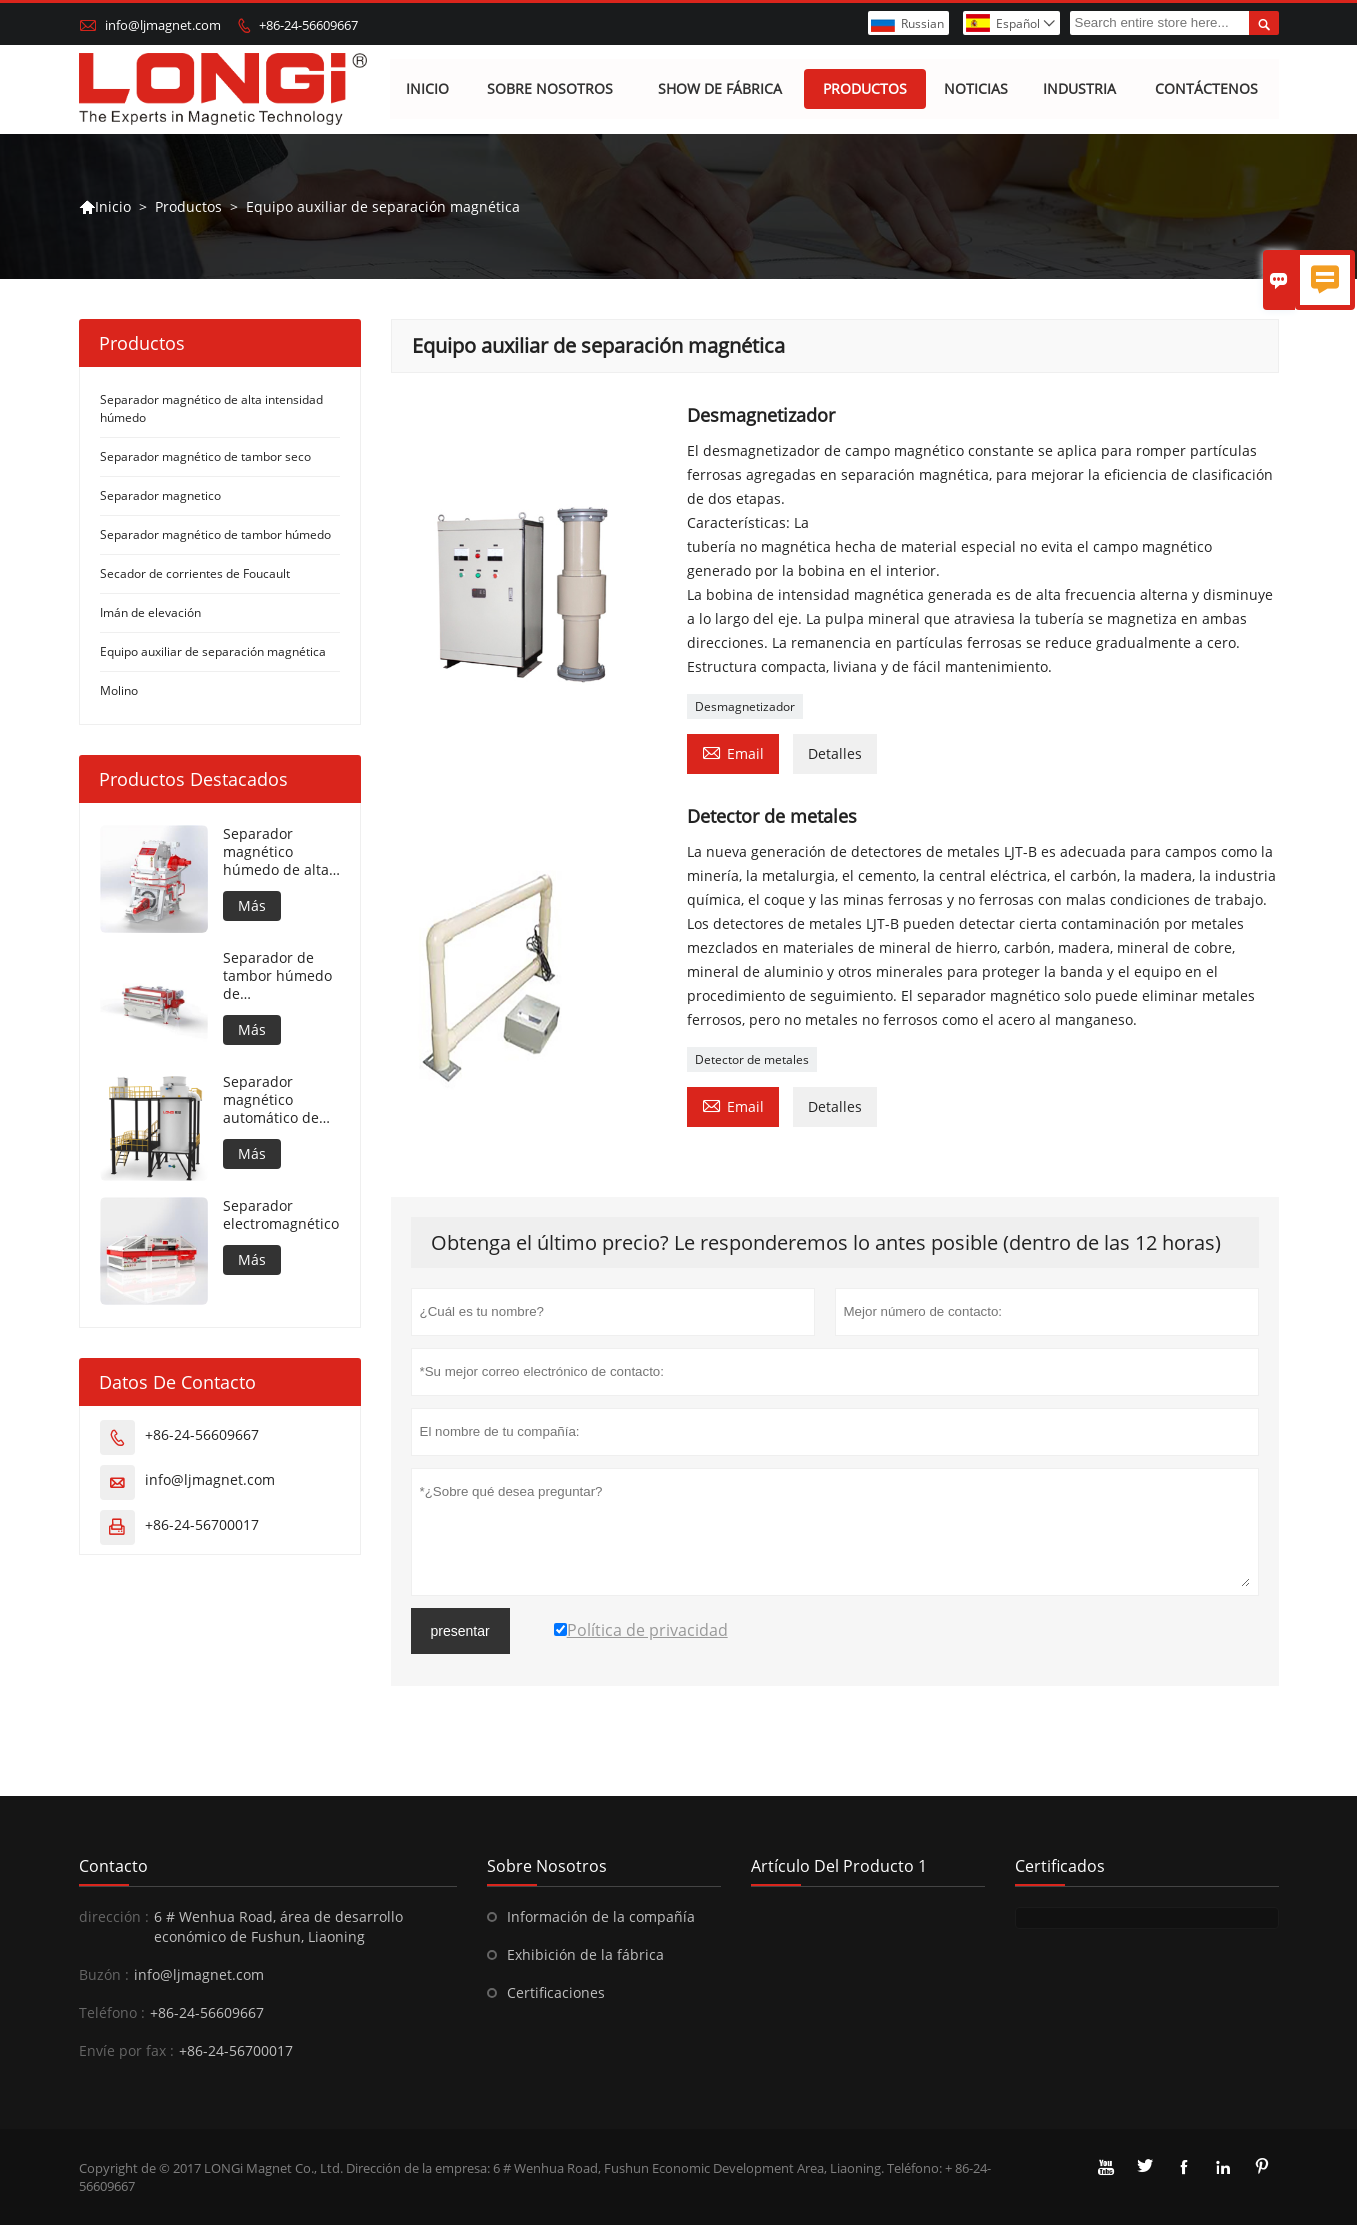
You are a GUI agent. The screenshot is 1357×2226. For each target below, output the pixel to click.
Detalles (835, 754)
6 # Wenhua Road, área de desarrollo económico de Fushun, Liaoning (278, 1927)
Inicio (427, 89)
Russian (922, 23)
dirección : (114, 1917)
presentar (460, 1632)
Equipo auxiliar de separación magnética (213, 652)
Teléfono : (112, 2013)
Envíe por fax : (126, 2051)
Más (252, 906)
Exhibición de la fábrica (585, 1955)
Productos (866, 89)
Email (733, 753)
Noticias (976, 89)
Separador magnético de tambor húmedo (215, 535)
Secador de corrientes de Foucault (195, 574)
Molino (119, 691)
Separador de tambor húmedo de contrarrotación (277, 977)
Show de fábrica (720, 89)
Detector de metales (752, 1060)
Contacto (113, 1867)
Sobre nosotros (550, 89)
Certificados (1060, 1867)
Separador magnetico (160, 496)
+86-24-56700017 (202, 1525)
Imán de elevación (150, 613)
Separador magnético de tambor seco (205, 457)
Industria (1079, 89)
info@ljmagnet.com (163, 25)
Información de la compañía (601, 1917)
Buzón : (104, 1975)
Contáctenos (1206, 89)
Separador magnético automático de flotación (271, 1101)
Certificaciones (556, 1993)
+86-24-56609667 (308, 25)
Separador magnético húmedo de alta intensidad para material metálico (281, 853)
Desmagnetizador (745, 707)
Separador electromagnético (281, 1216)
